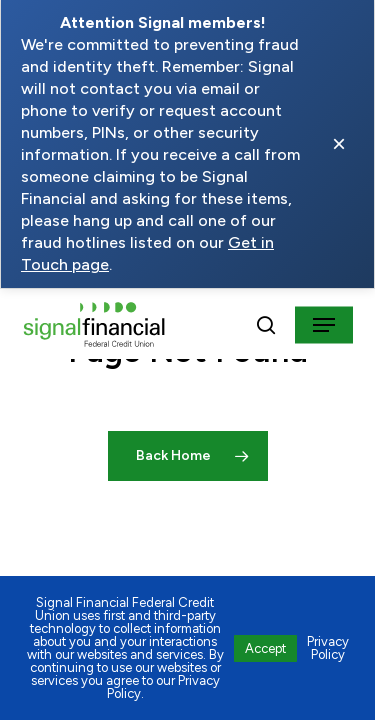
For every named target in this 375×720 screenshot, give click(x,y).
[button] (324, 325)
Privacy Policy (328, 648)
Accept (265, 648)
